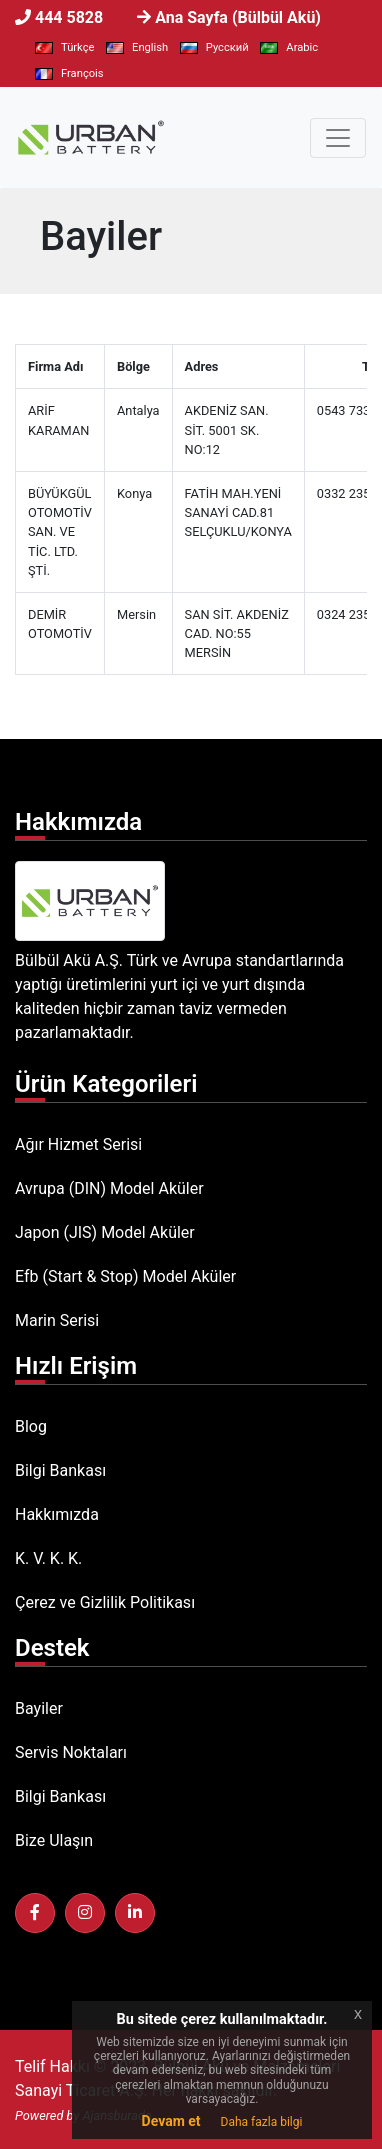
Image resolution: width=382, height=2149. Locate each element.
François (69, 73)
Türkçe (64, 47)
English (137, 47)
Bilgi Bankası (60, 1470)
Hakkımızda (57, 1514)
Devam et (171, 2121)
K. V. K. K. (48, 1558)
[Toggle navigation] (338, 138)
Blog (31, 1426)
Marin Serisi (57, 1320)
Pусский (214, 47)
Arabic (289, 47)
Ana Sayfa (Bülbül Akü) (238, 17)
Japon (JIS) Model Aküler (105, 1232)
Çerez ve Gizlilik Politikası (105, 1602)
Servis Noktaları (71, 1752)
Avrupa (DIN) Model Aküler (109, 1188)
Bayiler (39, 1708)
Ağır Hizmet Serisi (78, 1144)
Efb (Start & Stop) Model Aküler (125, 1276)
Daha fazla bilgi (262, 2122)
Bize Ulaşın (54, 1840)
